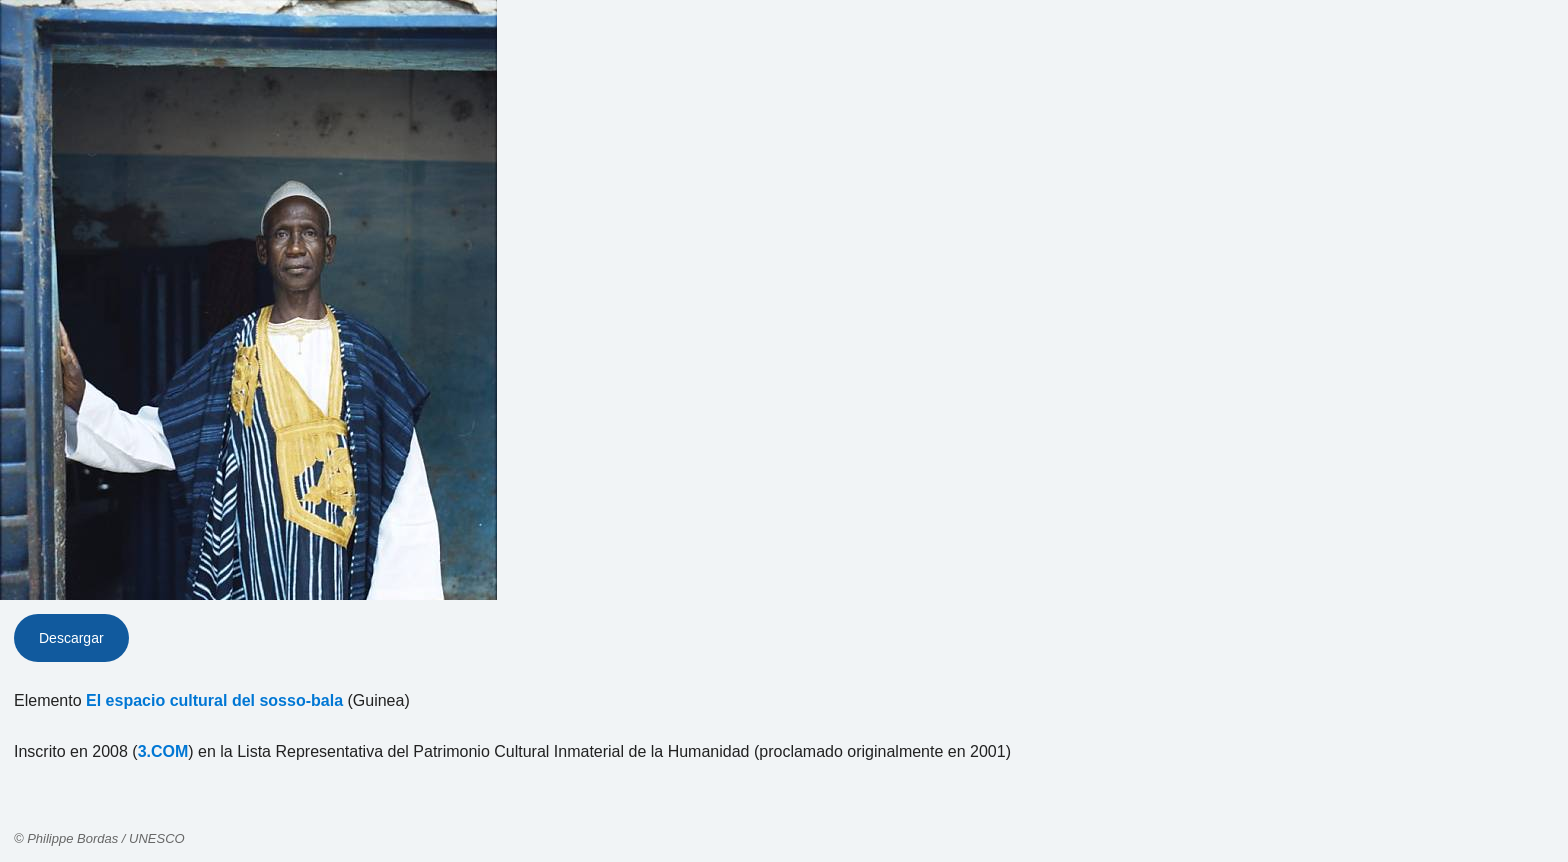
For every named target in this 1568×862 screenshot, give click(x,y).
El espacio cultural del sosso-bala (214, 700)
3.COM (163, 751)
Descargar (71, 638)
